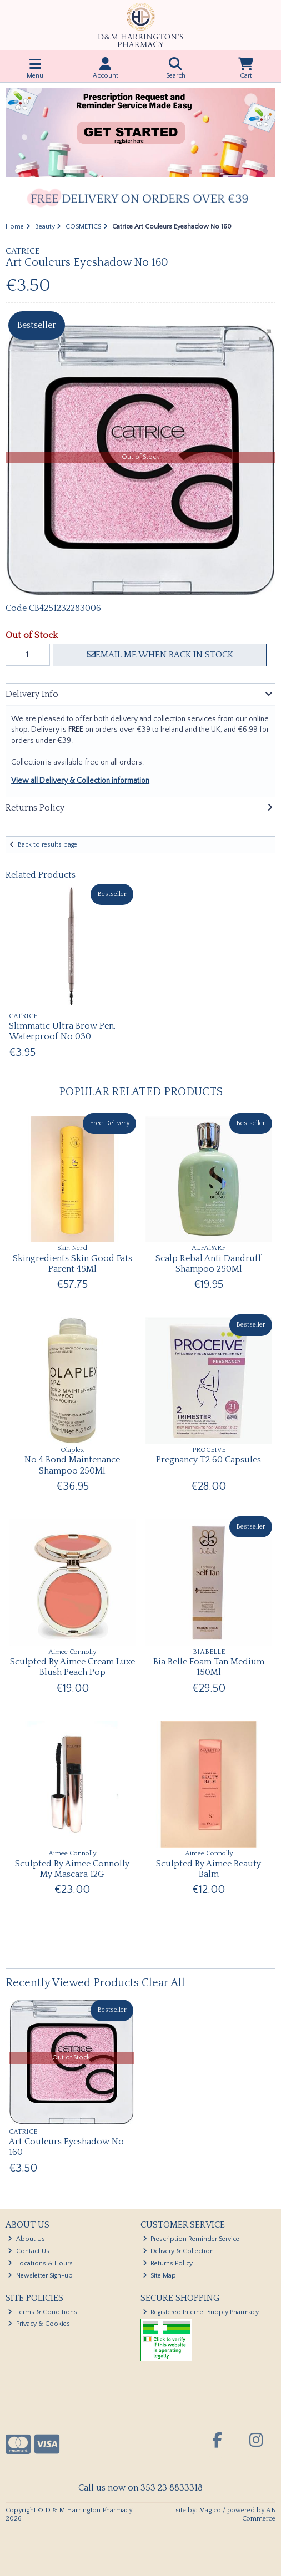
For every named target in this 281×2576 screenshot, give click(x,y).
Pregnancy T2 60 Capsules (208, 1460)
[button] (265, 335)
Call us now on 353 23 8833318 (140, 2488)
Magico (210, 2510)
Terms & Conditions (42, 2312)
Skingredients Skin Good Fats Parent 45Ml (72, 1263)
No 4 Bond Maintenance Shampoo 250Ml (72, 1465)
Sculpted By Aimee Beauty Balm (208, 1869)
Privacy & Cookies (39, 2323)
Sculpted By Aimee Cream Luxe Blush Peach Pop (72, 1667)
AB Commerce (258, 2514)
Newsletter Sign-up (40, 2275)
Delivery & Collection (178, 2251)
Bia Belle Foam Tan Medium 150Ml (208, 1667)
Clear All (163, 1983)
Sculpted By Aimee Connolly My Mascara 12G (72, 1869)
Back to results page (47, 844)
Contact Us (28, 2251)
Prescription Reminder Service (191, 2239)
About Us (26, 2239)
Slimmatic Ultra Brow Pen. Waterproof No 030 (62, 1031)
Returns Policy (168, 2263)
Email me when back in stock (160, 655)
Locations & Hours (40, 2263)
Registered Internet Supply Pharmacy (201, 2312)
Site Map (160, 2275)
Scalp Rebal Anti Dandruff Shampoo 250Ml (208, 1263)
